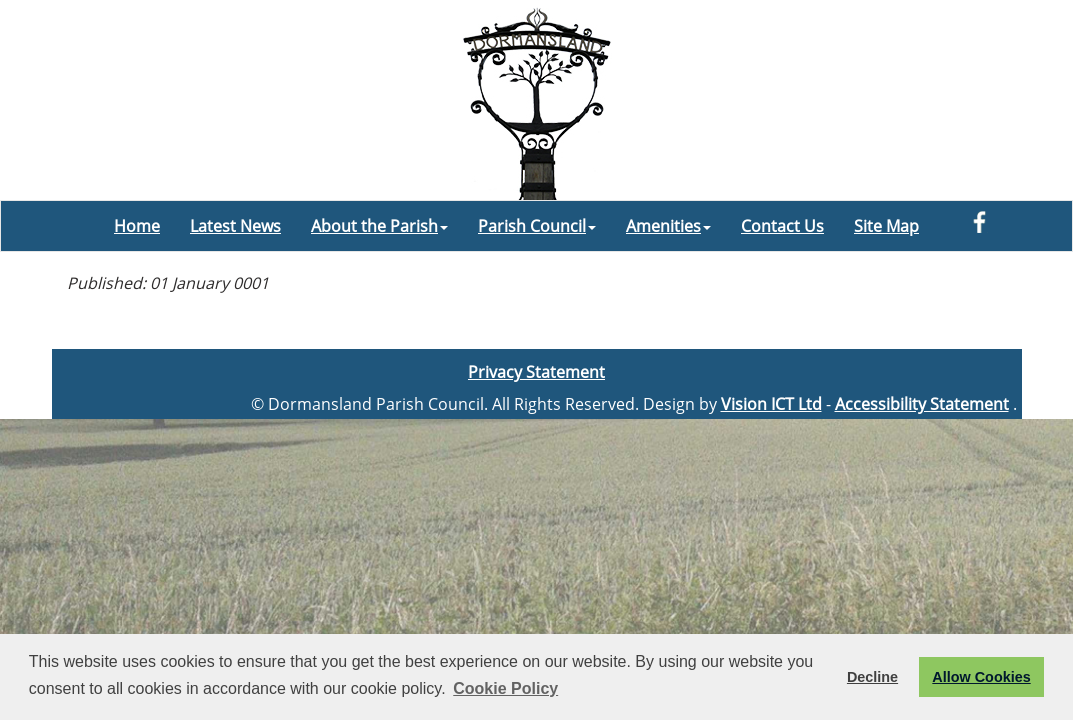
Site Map (886, 226)
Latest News (235, 226)
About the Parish (379, 226)
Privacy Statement (536, 372)
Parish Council (537, 226)
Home (137, 226)
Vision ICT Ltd (771, 404)
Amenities (668, 226)
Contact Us (782, 226)
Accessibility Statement (922, 404)
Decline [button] (872, 677)
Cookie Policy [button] (505, 688)
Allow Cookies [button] (981, 677)
